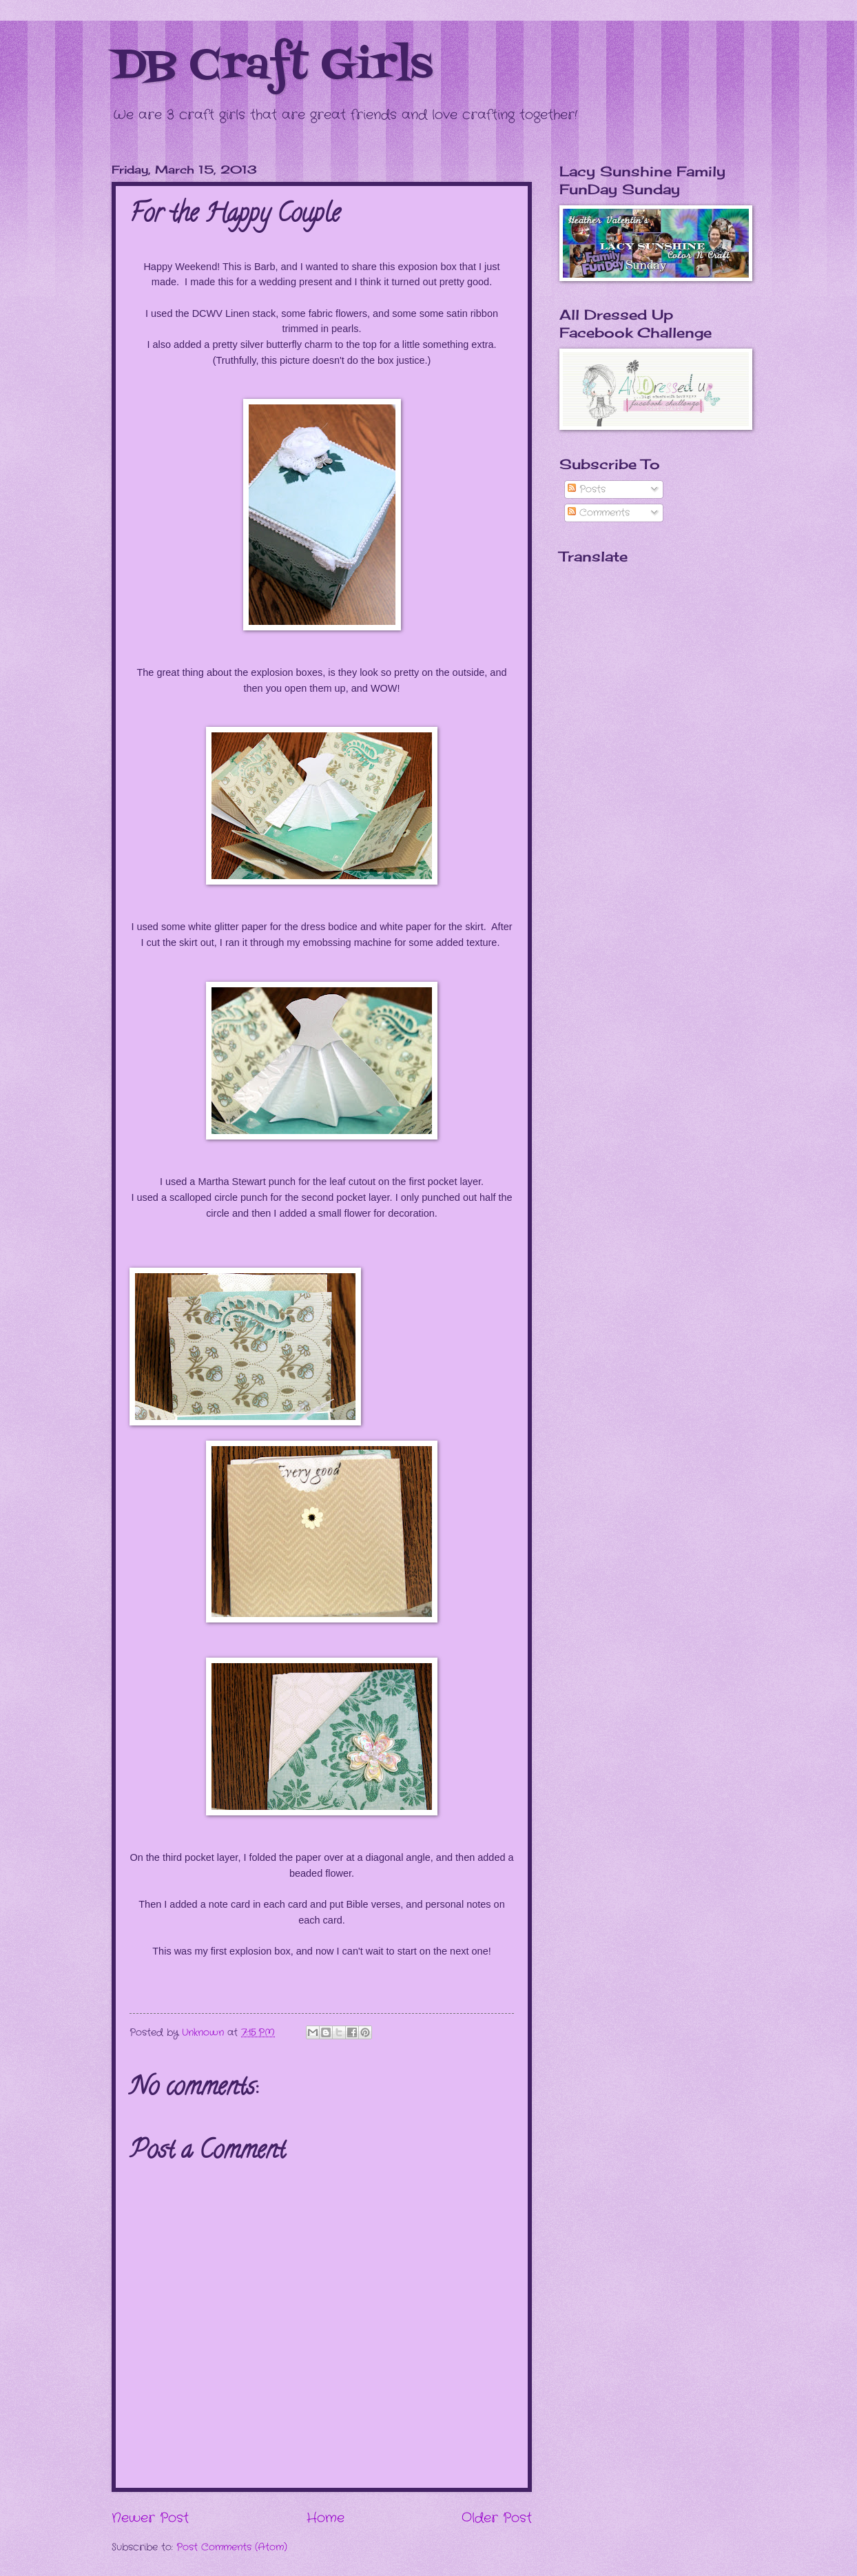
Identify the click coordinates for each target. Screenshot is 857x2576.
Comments (599, 512)
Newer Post (150, 2518)
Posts (587, 489)
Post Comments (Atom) (231, 2547)
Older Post (497, 2518)
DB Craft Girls (272, 67)
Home (325, 2518)
